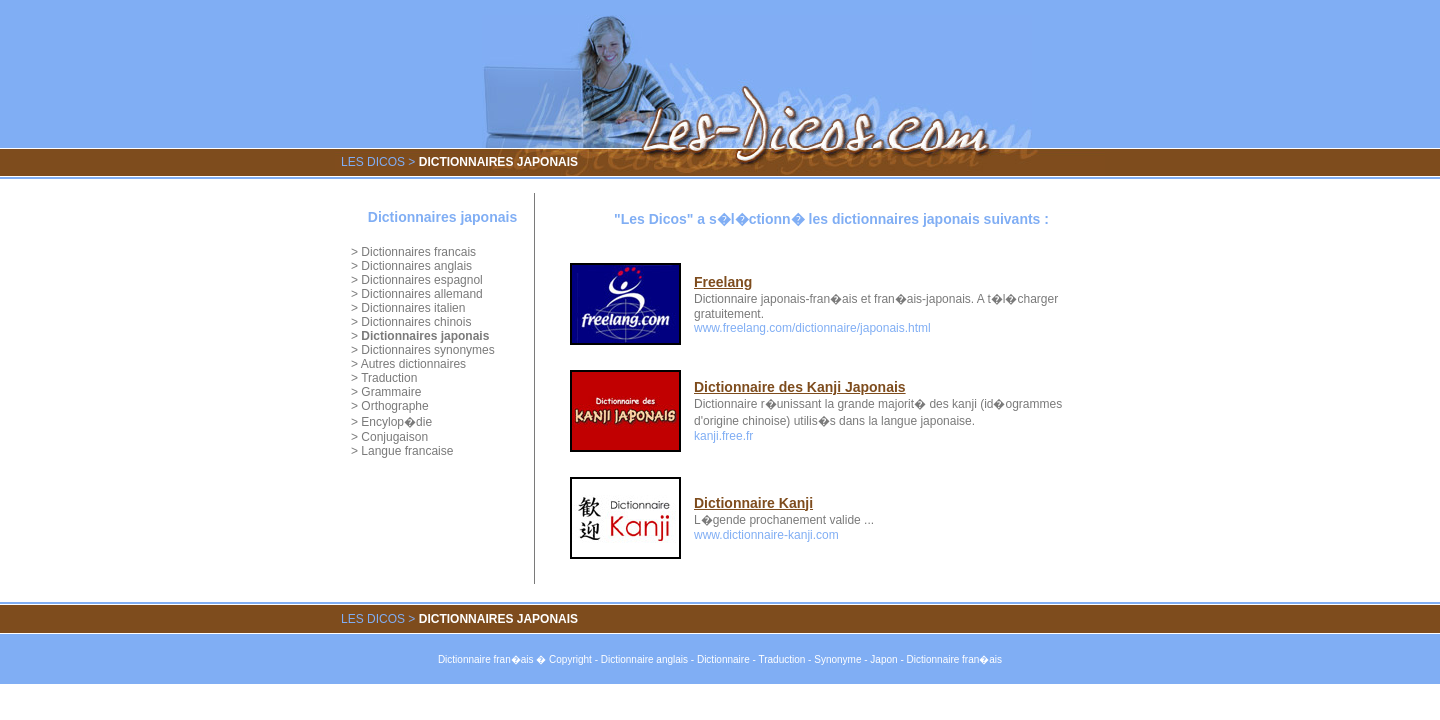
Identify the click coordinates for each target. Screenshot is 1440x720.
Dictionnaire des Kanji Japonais (800, 387)
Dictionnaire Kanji (753, 503)
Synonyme (837, 659)
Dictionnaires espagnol (421, 280)
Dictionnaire (723, 659)
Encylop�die (396, 422)
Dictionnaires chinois (416, 322)
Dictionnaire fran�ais (486, 659)
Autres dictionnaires (413, 364)
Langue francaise (407, 451)
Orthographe (394, 406)
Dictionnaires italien (413, 308)
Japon (883, 659)
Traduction (389, 378)
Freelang (723, 282)
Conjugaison (394, 437)
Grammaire (391, 392)
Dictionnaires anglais (416, 266)
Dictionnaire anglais (644, 659)
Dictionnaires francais (418, 252)
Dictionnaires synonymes (427, 350)
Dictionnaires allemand (421, 294)
